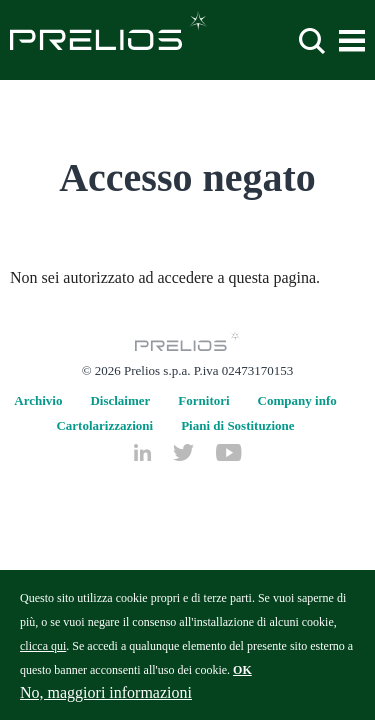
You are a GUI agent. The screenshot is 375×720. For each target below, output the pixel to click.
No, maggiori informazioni (106, 701)
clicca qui (43, 655)
